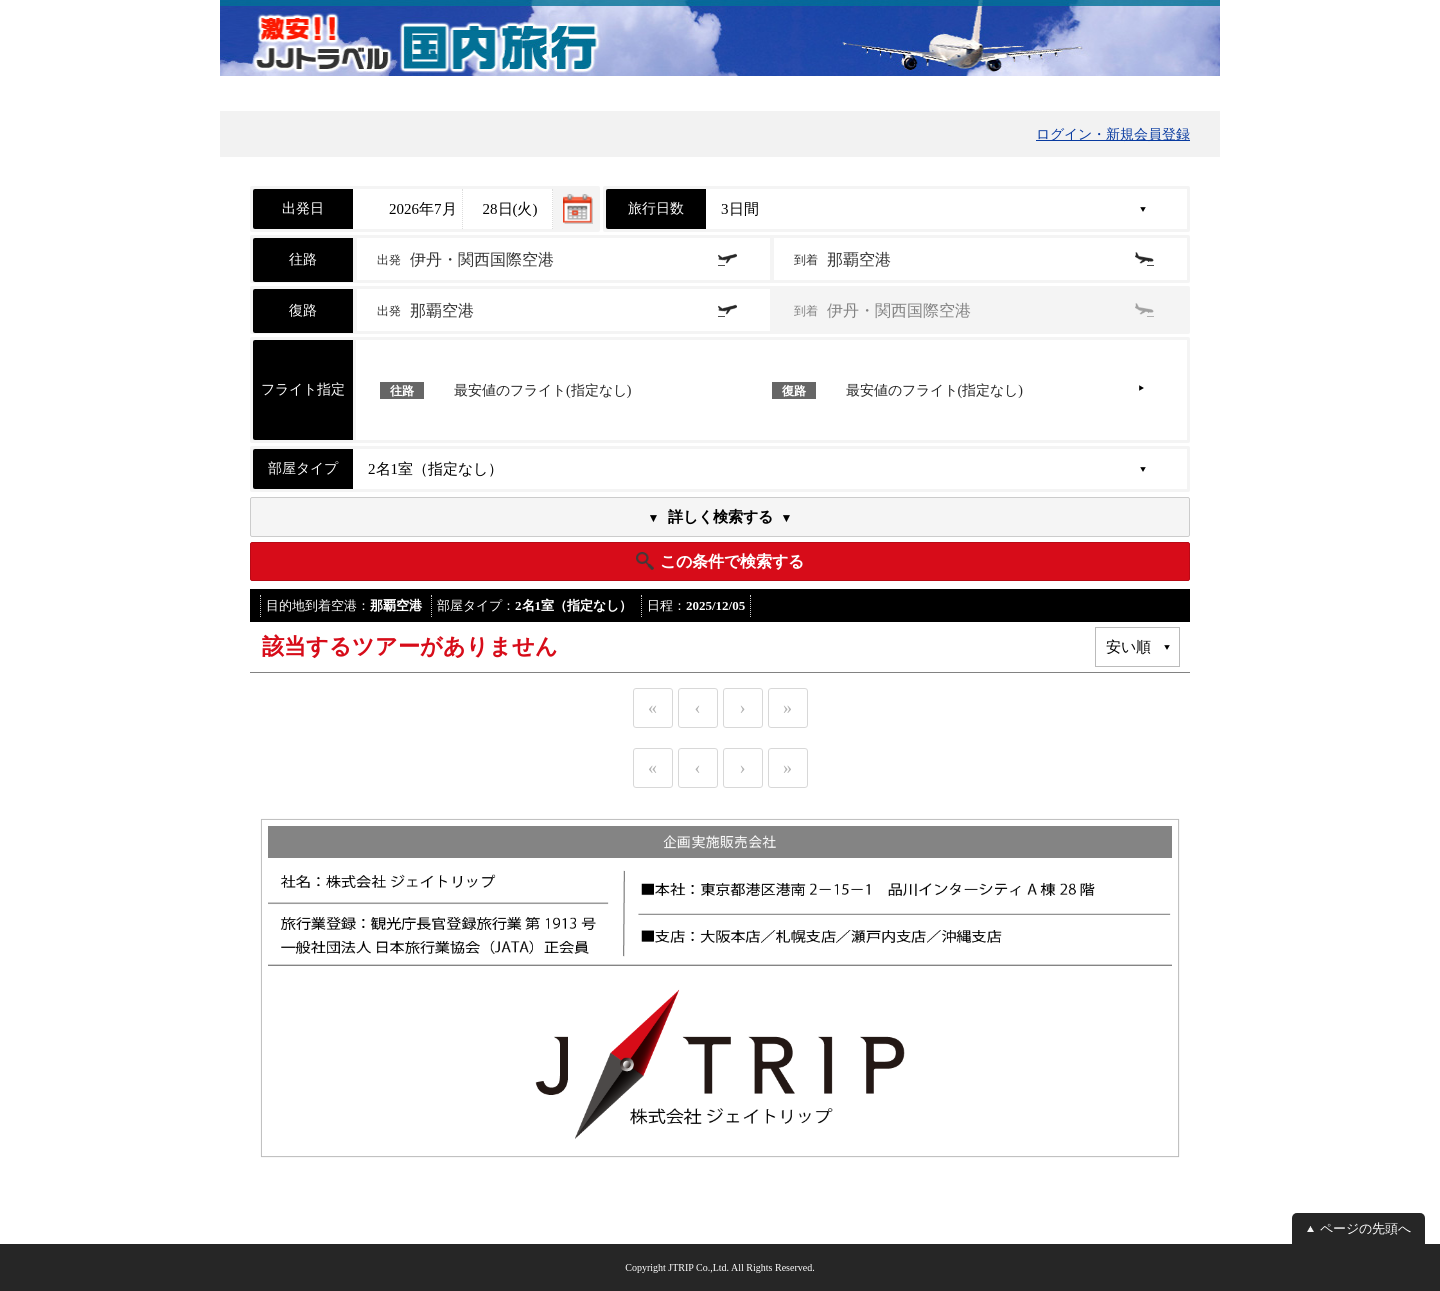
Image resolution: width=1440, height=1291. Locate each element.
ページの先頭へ (1365, 1228)
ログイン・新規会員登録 (1113, 134)
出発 (465, 259)
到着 (842, 259)
